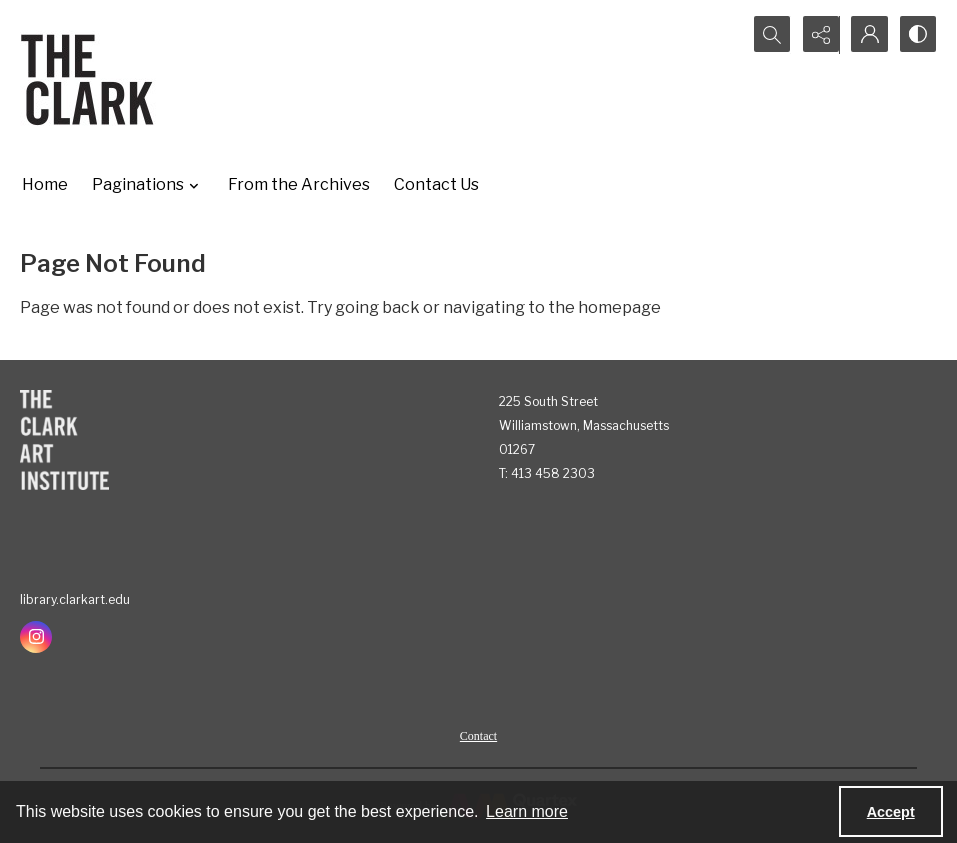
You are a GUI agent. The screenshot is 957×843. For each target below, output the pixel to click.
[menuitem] (478, 735)
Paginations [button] (148, 185)
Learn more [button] (527, 811)
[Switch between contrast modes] (917, 35)
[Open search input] (767, 35)
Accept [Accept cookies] (891, 812)
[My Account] (867, 35)
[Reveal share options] (817, 35)
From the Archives (299, 184)
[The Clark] (90, 79)
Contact (478, 736)
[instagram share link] (36, 637)
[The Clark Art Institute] (64, 440)
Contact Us (436, 184)
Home (45, 184)
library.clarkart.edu (75, 599)
